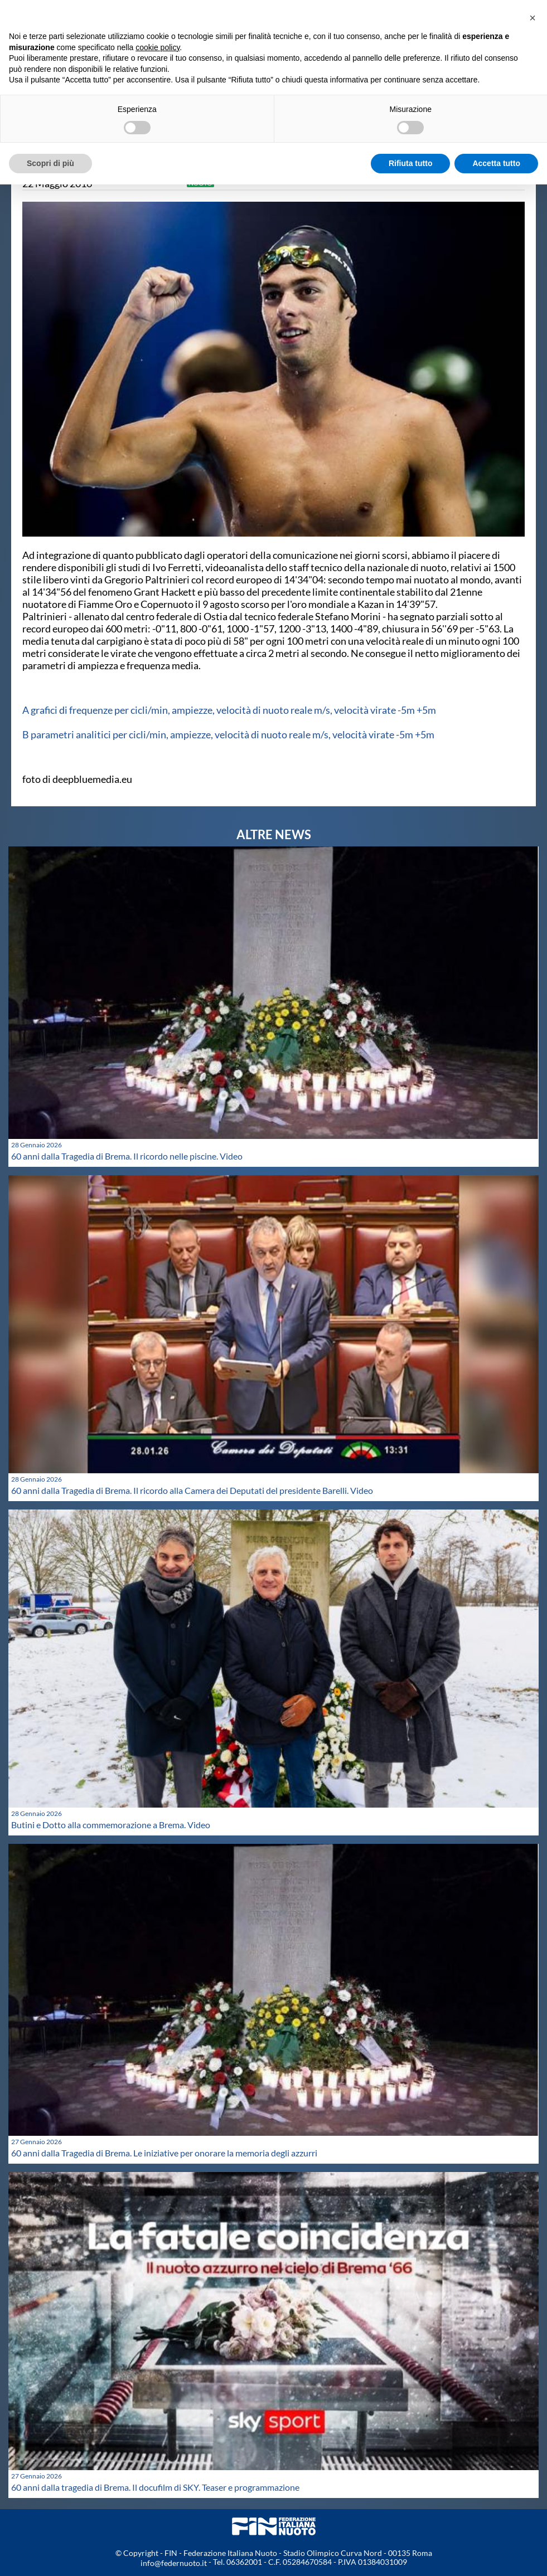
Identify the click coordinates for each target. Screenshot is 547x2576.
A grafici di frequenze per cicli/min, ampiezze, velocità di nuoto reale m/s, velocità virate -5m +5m (229, 710)
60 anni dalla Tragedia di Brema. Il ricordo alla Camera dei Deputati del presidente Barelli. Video (192, 1490)
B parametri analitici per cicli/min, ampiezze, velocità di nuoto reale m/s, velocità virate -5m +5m (228, 734)
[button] (532, 18)
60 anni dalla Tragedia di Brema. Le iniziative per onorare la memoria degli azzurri (164, 2153)
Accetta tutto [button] (496, 163)
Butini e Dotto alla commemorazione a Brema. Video (110, 1824)
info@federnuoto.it (174, 2563)
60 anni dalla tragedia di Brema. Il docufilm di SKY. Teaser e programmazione (155, 2487)
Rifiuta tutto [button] (411, 163)
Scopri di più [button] (50, 163)
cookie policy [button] (157, 47)
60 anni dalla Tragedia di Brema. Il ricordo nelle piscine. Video (127, 1156)
